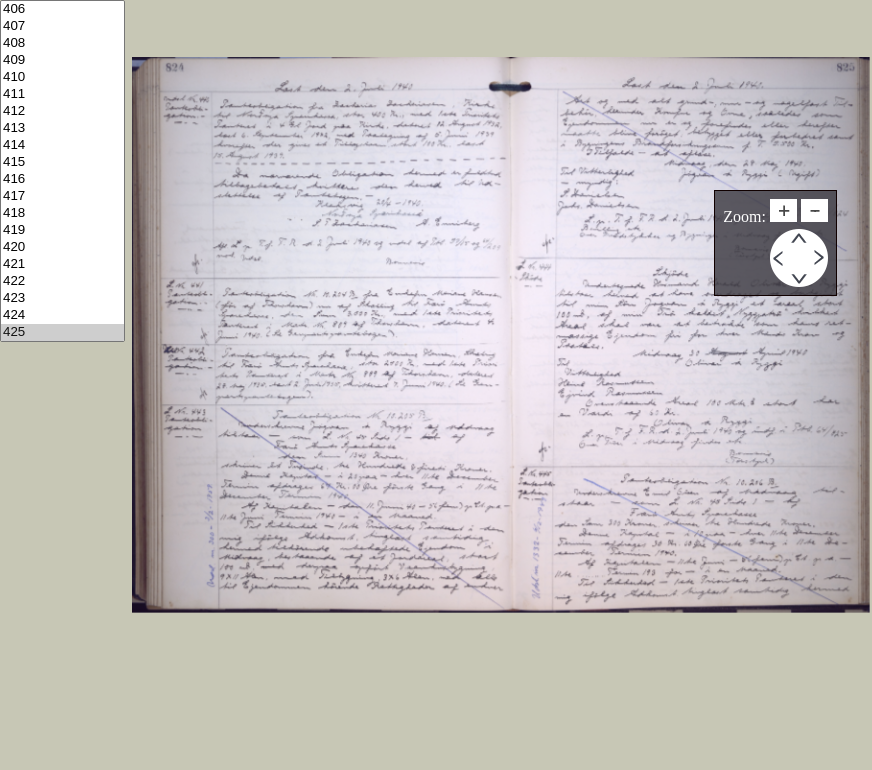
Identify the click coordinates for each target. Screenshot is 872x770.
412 (62, 111)
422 (62, 281)
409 (62, 60)
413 (62, 128)
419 (62, 230)
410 (62, 77)
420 (62, 247)
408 (62, 43)
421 (62, 264)
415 (62, 162)
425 (62, 332)
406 (62, 9)
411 (62, 94)
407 (62, 26)
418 (62, 213)
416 (62, 179)
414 (62, 145)
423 (62, 298)
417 (62, 196)
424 (62, 315)
